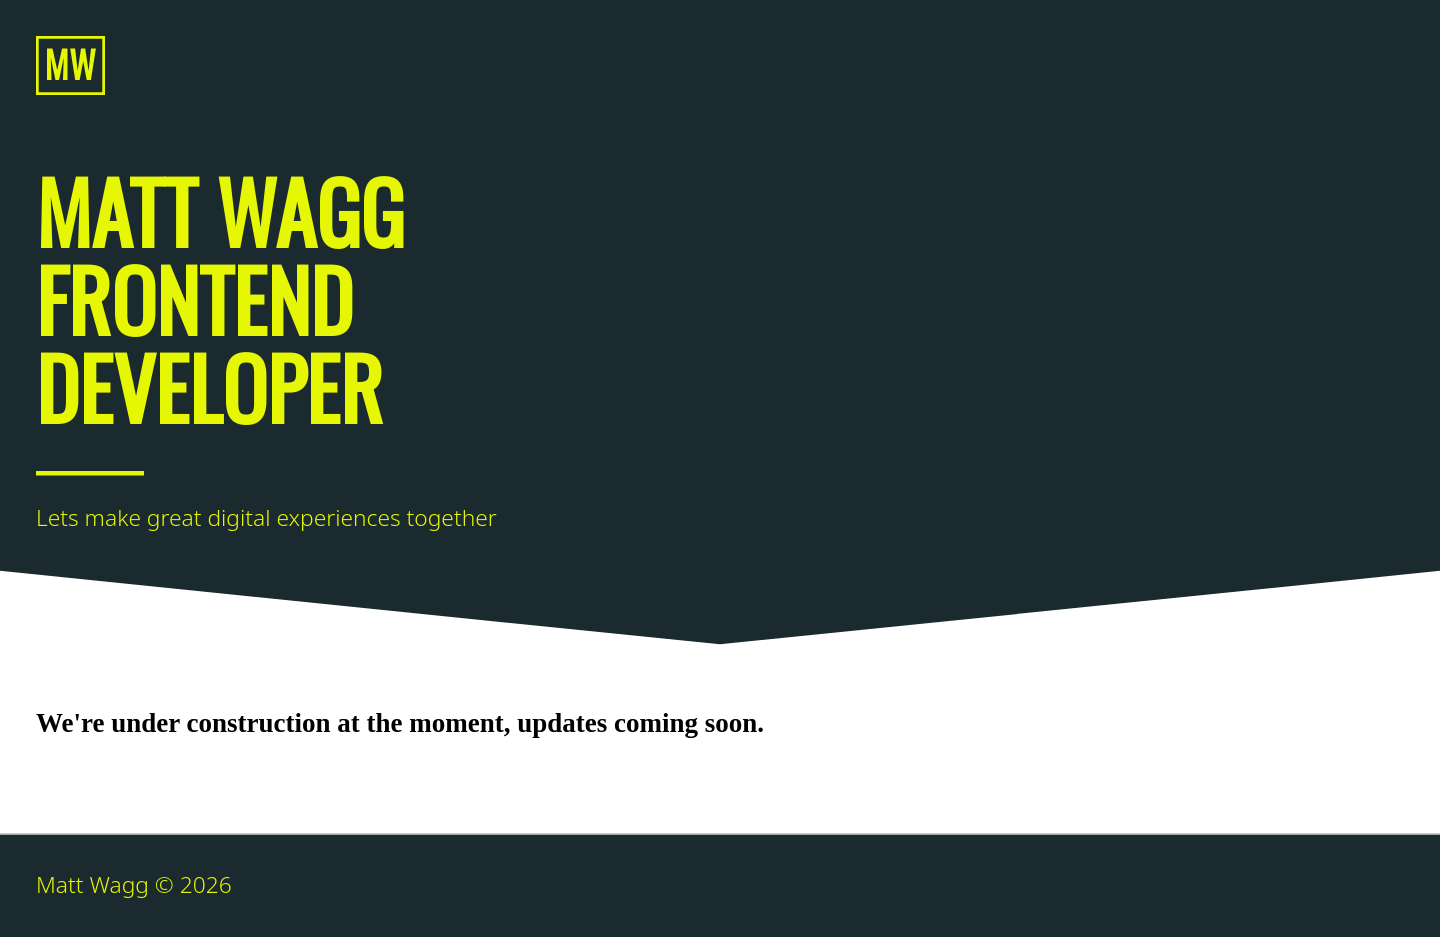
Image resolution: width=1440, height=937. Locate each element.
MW (70, 63)
